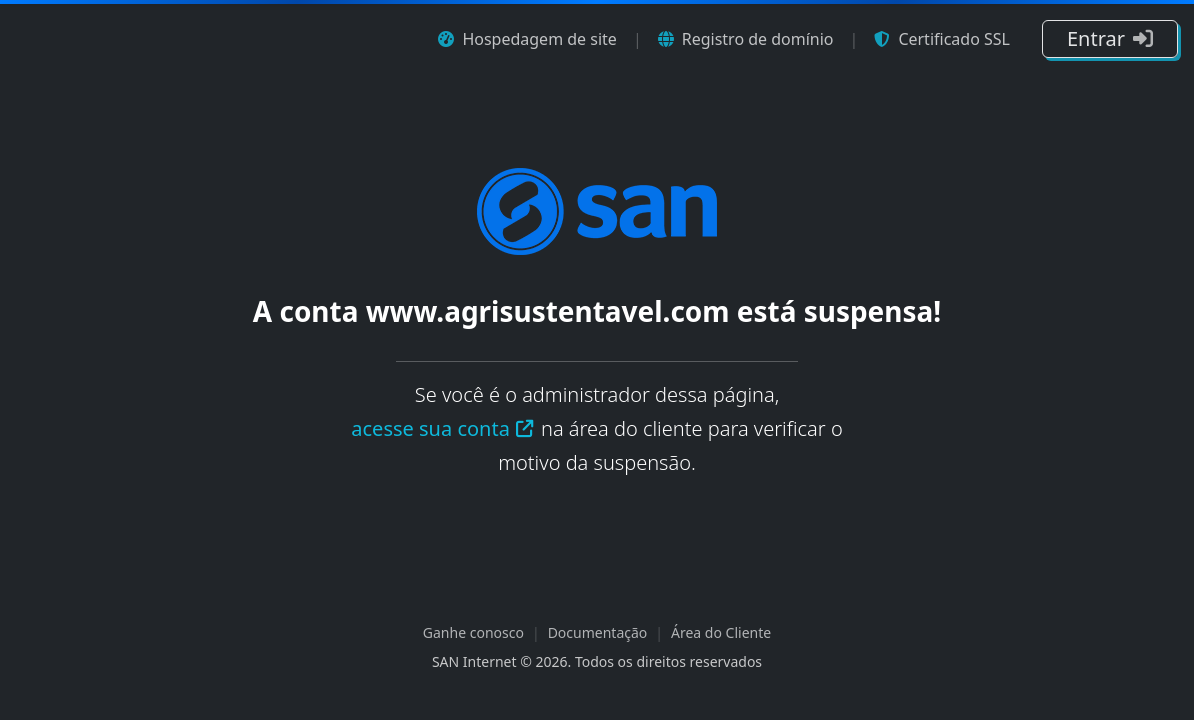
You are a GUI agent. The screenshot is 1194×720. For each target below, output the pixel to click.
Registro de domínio (746, 39)
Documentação (598, 632)
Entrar (1110, 38)
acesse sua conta (443, 428)
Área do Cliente (721, 632)
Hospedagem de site (527, 39)
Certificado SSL (942, 39)
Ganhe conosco (473, 632)
